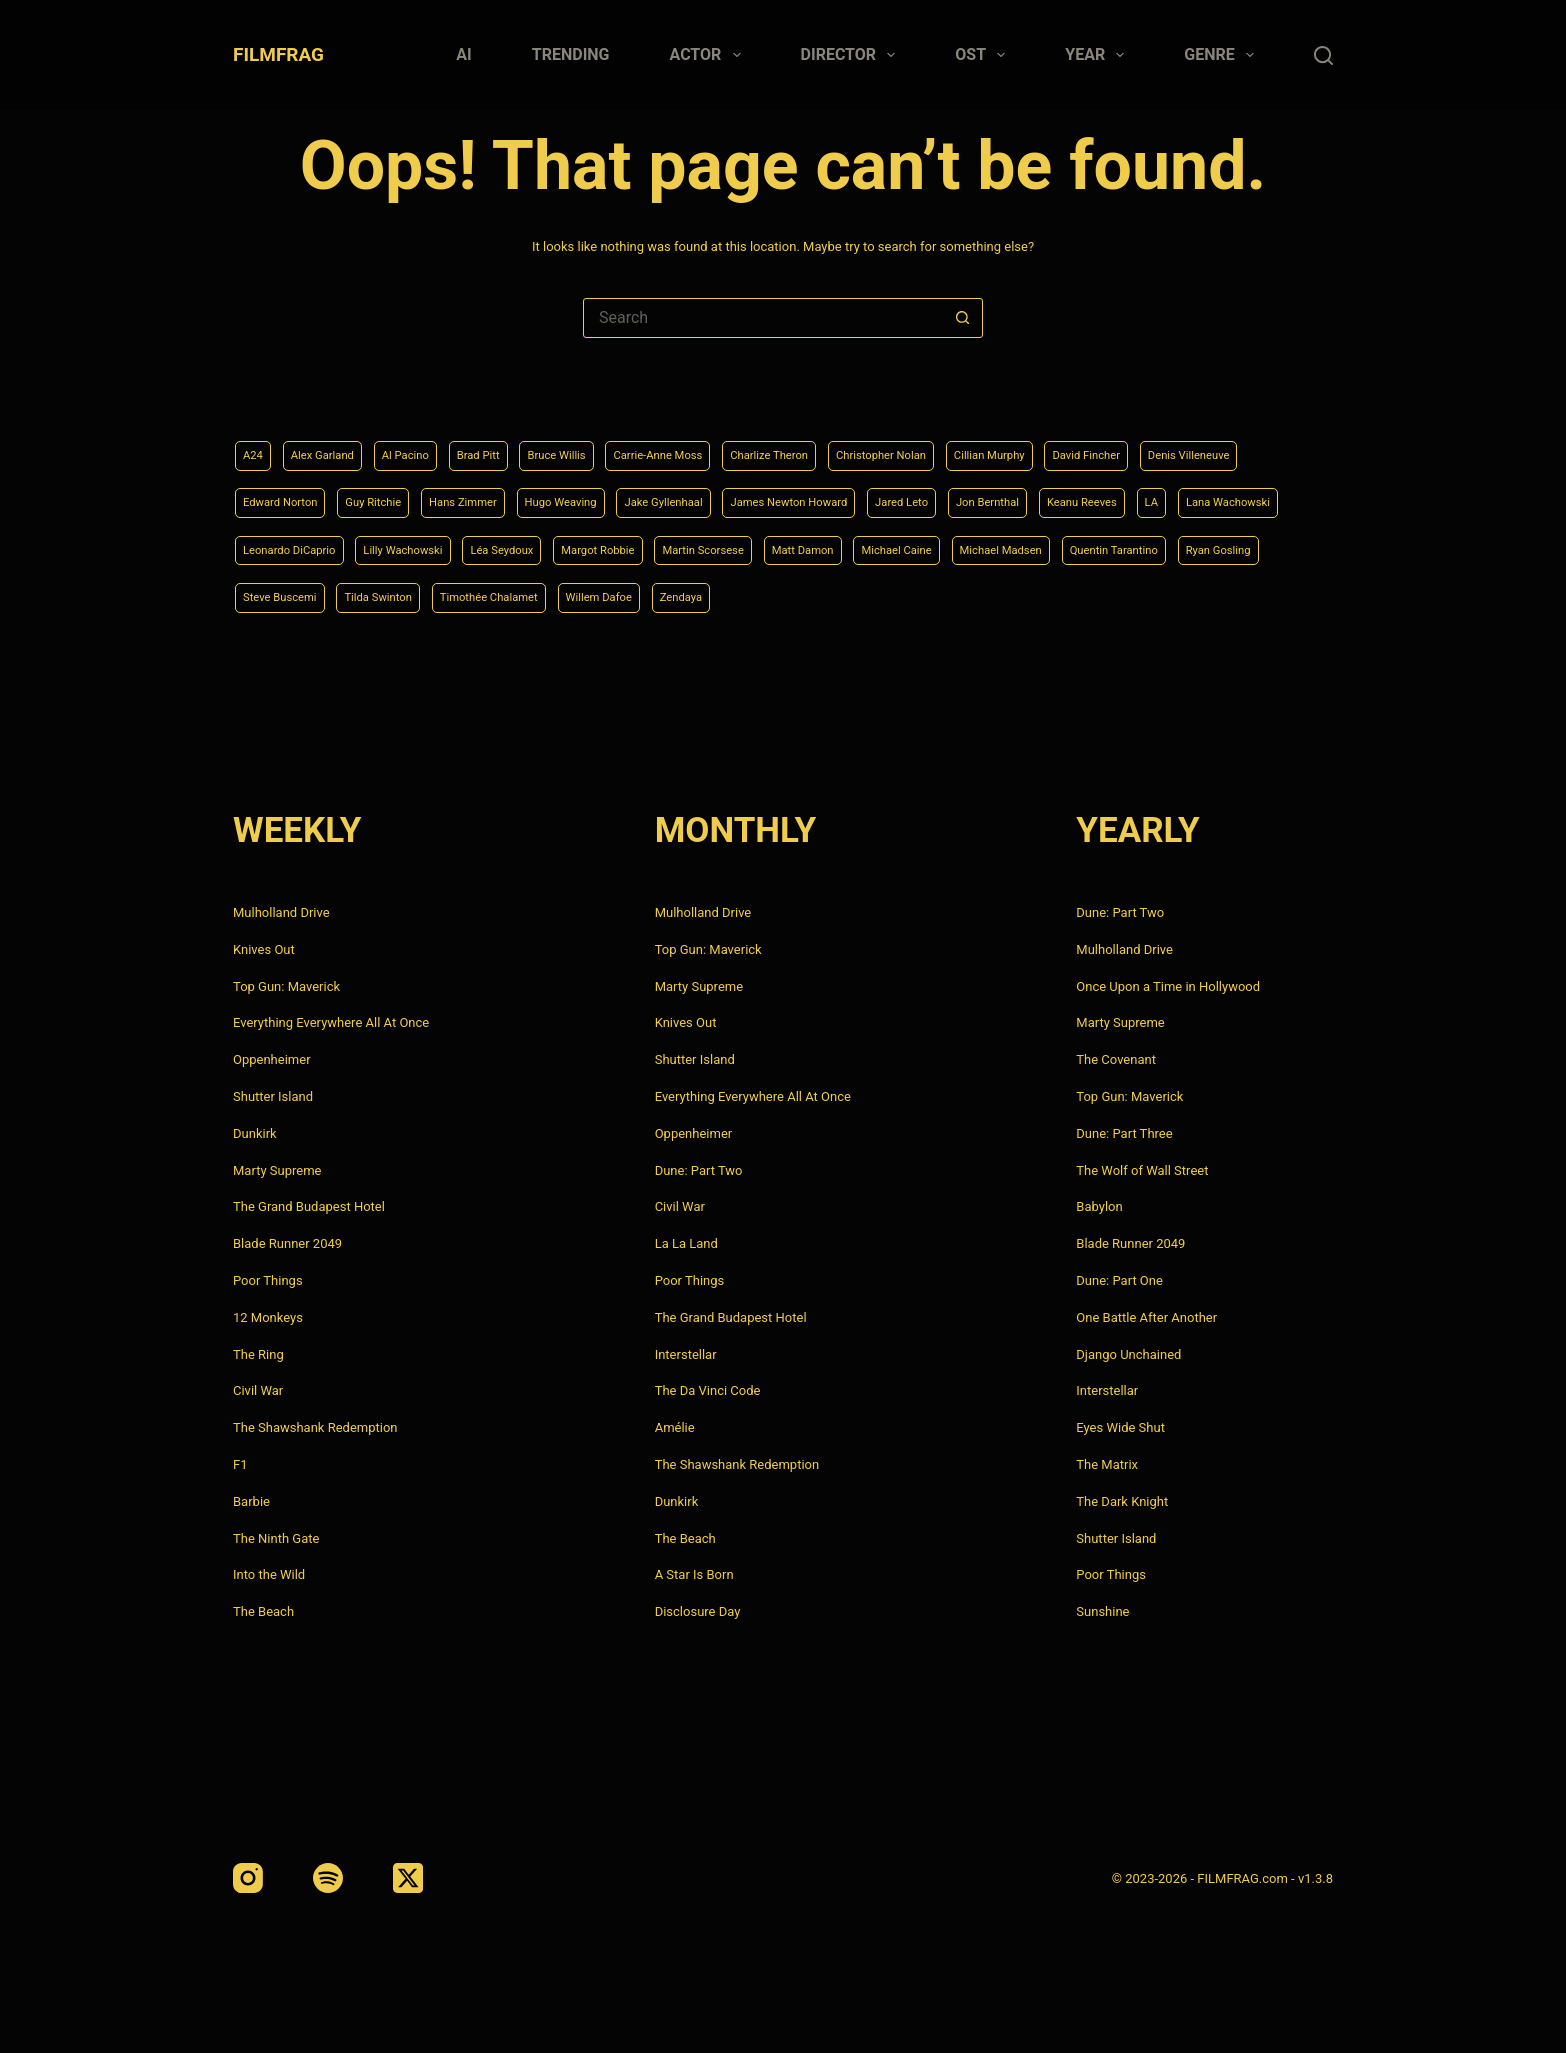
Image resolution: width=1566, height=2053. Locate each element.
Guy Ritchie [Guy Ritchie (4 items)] (529, 494)
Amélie (675, 1427)
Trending (571, 54)
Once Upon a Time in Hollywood (1168, 986)
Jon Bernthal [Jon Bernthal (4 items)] (1254, 494)
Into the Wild (269, 1574)
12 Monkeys (268, 1317)
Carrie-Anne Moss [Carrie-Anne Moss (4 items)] (726, 444)
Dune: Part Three (1124, 1133)
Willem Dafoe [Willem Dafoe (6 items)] (1159, 596)
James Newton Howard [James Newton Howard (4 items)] (1020, 494)
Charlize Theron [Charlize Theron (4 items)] (858, 444)
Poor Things (268, 1280)
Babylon (1099, 1206)
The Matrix (1107, 1464)
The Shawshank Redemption (315, 1427)
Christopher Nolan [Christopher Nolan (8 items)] (991, 444)
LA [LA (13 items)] (366, 545)
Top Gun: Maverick (286, 986)
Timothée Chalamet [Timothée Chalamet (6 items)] (1029, 596)
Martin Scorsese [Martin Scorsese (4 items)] (1083, 545)
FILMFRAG (278, 54)
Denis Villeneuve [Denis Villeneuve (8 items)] (294, 494)
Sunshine (1102, 1611)
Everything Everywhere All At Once (331, 1022)
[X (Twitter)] (408, 1878)
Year (1098, 55)
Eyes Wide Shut (1120, 1427)
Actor (709, 55)
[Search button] (962, 318)
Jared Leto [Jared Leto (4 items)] (1154, 494)
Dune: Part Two (699, 1170)
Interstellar (686, 1354)
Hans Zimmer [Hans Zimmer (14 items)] (633, 494)
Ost (984, 55)
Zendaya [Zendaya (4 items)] (1255, 596)
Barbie (251, 1501)
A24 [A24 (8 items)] (255, 444)
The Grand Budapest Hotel (309, 1206)
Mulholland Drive (281, 912)
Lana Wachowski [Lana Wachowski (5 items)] (455, 545)
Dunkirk (255, 1133)
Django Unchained (1128, 1354)
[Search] (1323, 55)
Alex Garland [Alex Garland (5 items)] (335, 444)
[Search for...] (763, 318)
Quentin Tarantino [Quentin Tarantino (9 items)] (544, 596)
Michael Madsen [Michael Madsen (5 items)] (410, 596)
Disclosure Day (698, 1611)
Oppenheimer (272, 1059)
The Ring (258, 1354)
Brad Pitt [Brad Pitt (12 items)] (516, 444)
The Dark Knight (1122, 1501)
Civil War (258, 1390)
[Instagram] (248, 1878)
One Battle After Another (1146, 1317)
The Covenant (1116, 1059)
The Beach (263, 1611)
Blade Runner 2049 (287, 1243)
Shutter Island (273, 1096)
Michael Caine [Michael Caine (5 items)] (287, 596)
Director (852, 55)
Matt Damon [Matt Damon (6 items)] (1200, 545)
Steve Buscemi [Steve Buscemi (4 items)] (782, 596)
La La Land (686, 1243)
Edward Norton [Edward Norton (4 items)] (419, 494)
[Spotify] (328, 1878)
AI (463, 54)
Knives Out (264, 949)
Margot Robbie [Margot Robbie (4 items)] (959, 545)
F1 (240, 1464)
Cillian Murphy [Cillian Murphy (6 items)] (1120, 444)
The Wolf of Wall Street (1142, 1170)
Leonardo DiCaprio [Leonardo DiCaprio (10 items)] (594, 545)
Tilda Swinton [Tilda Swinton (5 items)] (898, 596)
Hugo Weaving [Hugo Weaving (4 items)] (749, 494)
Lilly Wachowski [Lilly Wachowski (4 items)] (728, 545)
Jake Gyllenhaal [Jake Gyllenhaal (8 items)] (871, 494)
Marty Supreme (277, 1170)
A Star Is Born (694, 1574)
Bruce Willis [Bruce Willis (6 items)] (607, 444)
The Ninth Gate (276, 1538)
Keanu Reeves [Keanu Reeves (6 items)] (286, 545)
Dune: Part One (1119, 1280)
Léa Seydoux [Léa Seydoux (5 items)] (845, 545)
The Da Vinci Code (708, 1390)
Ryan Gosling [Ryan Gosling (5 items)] (667, 596)
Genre (1223, 55)
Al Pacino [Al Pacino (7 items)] (432, 444)
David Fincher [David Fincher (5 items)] (1234, 444)
